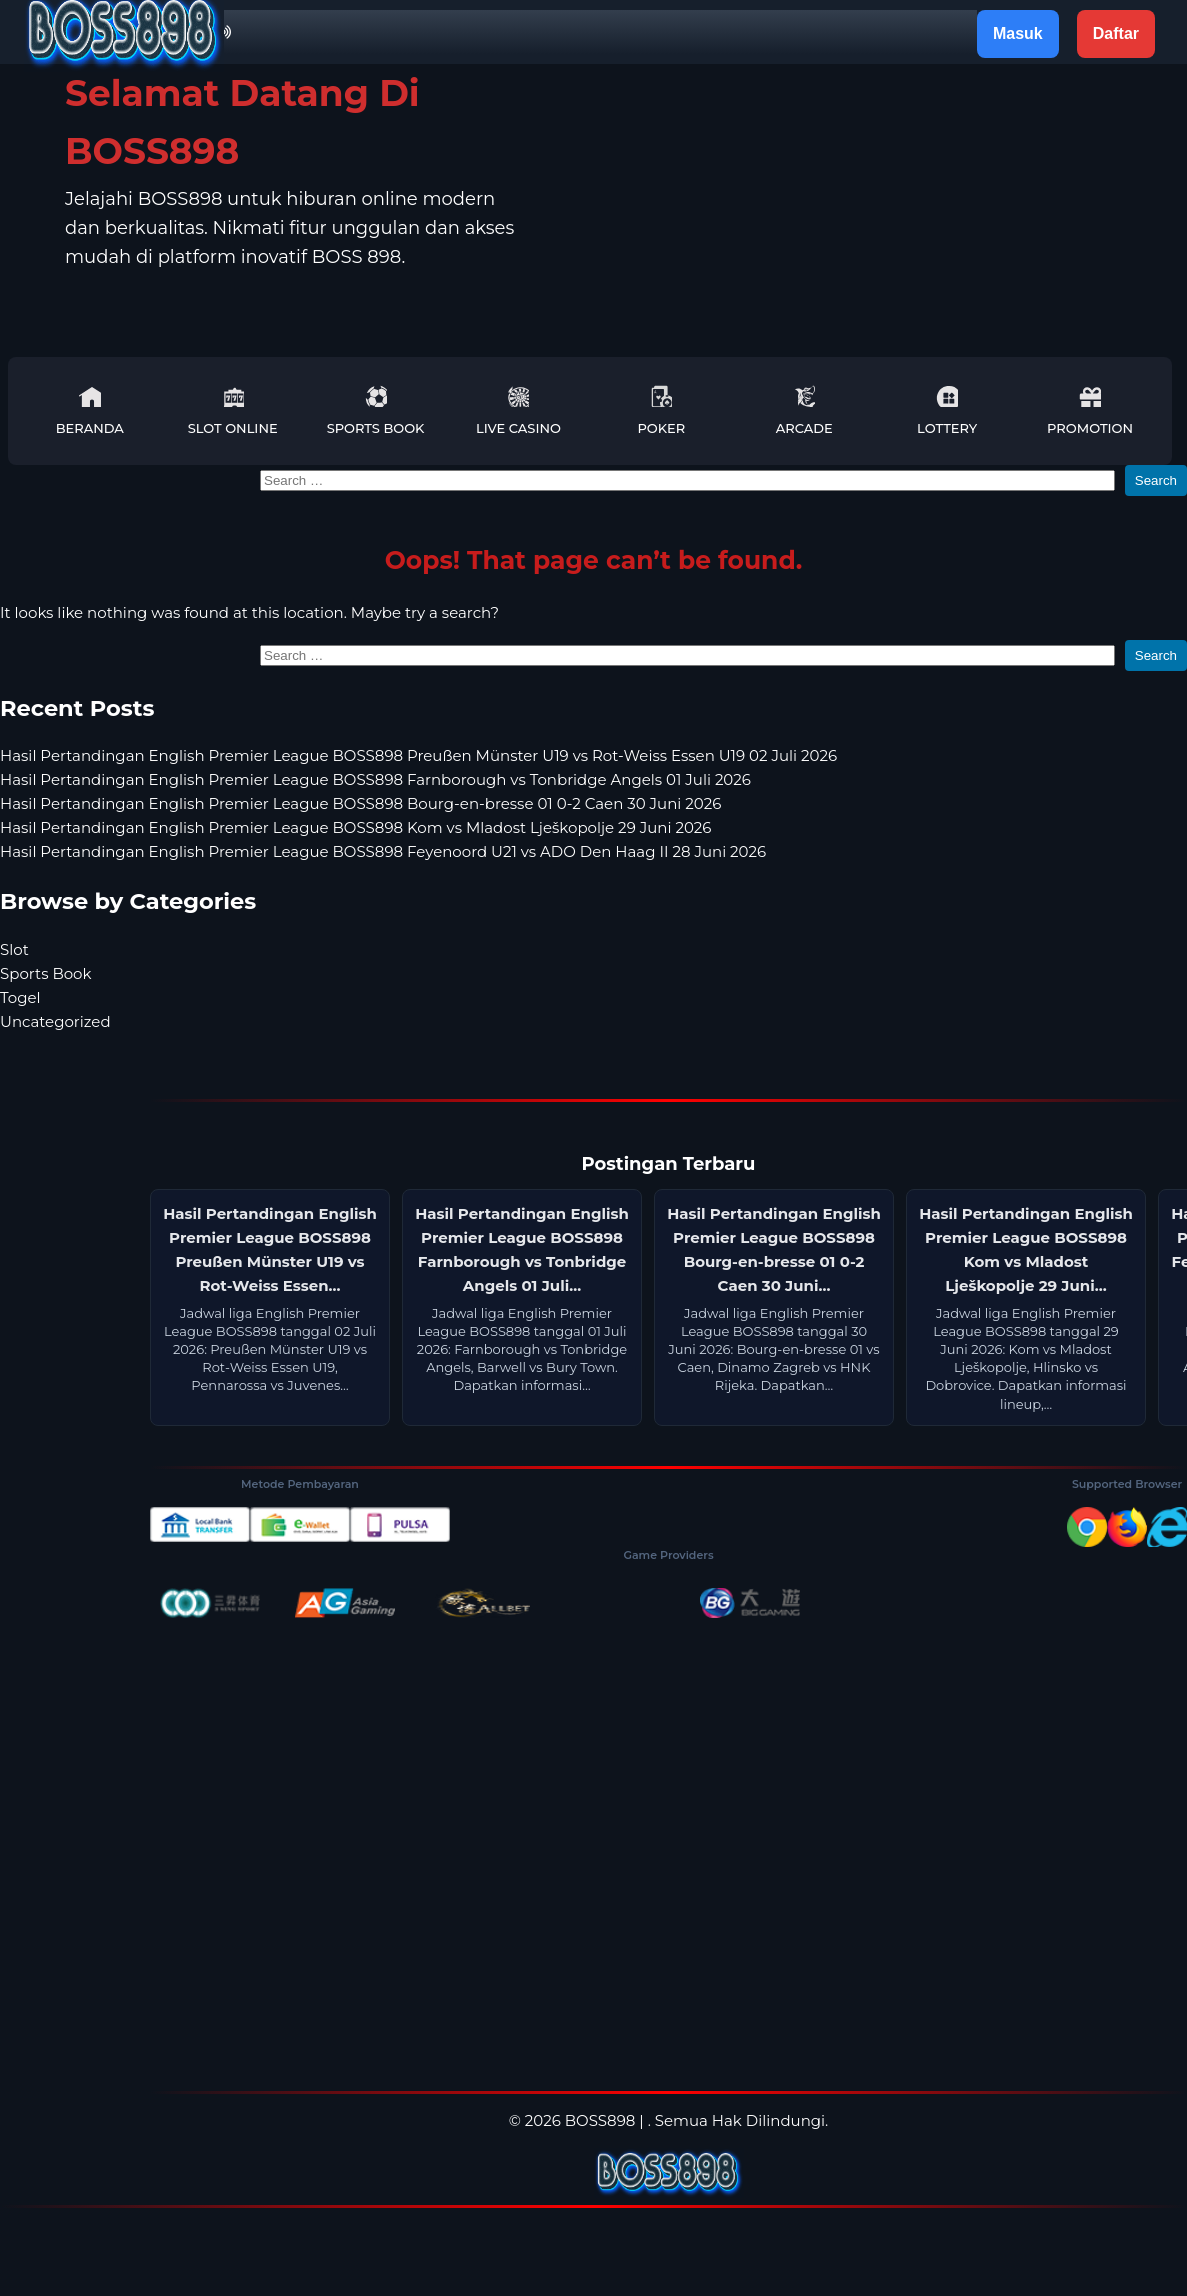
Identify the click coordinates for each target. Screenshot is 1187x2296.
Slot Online (233, 410)
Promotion (1090, 410)
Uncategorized (55, 1021)
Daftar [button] (1116, 33)
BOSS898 (600, 2120)
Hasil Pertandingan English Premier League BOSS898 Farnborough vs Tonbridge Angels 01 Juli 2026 (375, 779)
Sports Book (376, 410)
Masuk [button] (1018, 33)
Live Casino (518, 410)
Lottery (947, 410)
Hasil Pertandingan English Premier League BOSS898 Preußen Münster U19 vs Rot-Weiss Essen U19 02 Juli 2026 (418, 755)
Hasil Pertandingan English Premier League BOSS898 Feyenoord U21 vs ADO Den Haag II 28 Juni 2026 (383, 851)
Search (1156, 480)
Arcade (804, 410)
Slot (14, 949)
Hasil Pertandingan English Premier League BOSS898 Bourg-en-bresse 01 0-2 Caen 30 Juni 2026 (360, 803)
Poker (661, 410)
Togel (20, 997)
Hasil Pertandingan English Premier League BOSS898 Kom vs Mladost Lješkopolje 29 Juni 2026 (355, 827)
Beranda (90, 410)
